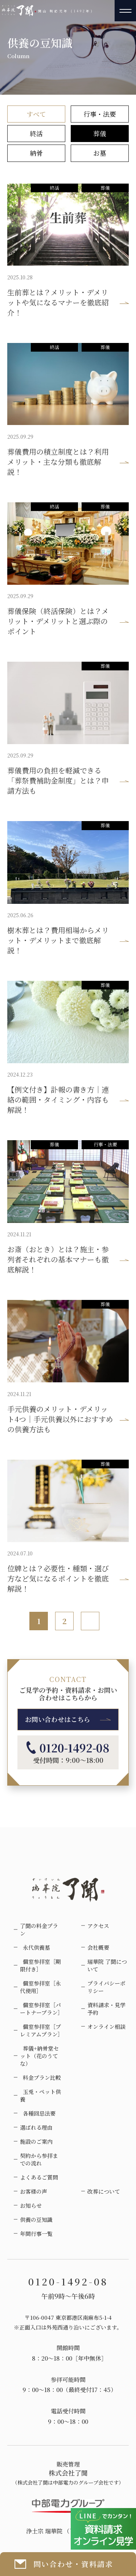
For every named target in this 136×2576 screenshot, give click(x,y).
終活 (36, 133)
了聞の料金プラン (39, 1929)
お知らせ (31, 2205)
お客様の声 (33, 2191)
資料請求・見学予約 (106, 2008)
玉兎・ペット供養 (40, 2095)
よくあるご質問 (39, 2177)
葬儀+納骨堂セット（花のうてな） (39, 2055)
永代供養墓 (35, 1947)
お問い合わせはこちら (57, 1719)
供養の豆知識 (36, 2219)
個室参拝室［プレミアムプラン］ (41, 2030)
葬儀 (99, 133)
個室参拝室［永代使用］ (40, 1987)
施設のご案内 (36, 2141)
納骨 (36, 153)
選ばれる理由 (36, 2127)
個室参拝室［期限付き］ (40, 1965)
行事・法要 (99, 114)
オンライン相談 (106, 2026)
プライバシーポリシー (106, 1987)
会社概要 (98, 1947)
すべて (36, 114)
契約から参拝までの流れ (39, 2159)
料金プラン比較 (40, 2077)
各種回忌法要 (37, 2113)
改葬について (103, 2191)
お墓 (99, 153)
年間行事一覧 (36, 2233)
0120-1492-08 (68, 1748)
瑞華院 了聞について (107, 1965)
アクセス (98, 1925)
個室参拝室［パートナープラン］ (41, 2008)
